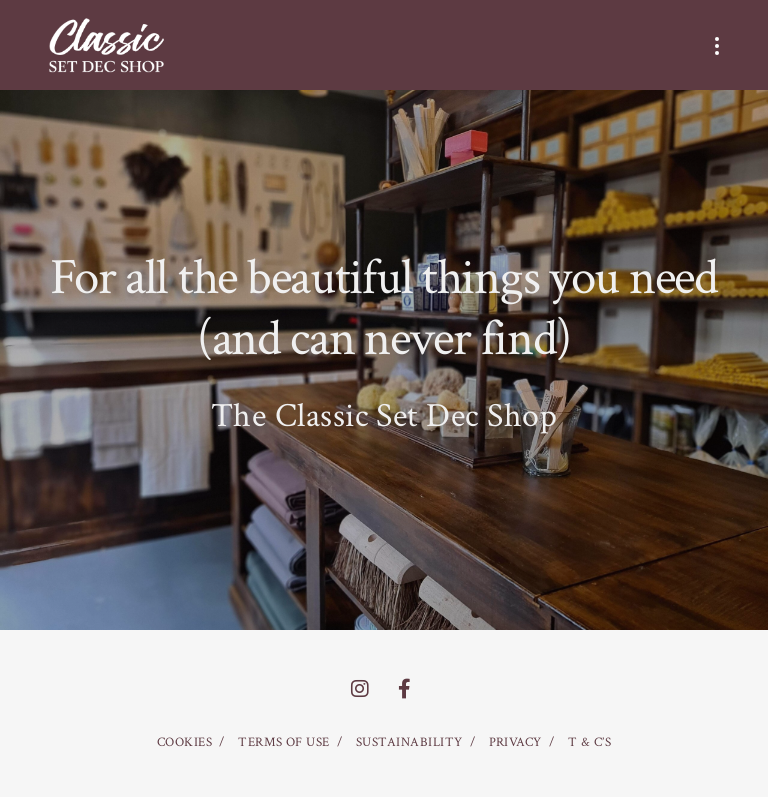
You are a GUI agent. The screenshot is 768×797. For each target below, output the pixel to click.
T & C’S (589, 742)
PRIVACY (515, 742)
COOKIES (184, 742)
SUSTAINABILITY (409, 742)
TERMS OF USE (284, 742)
